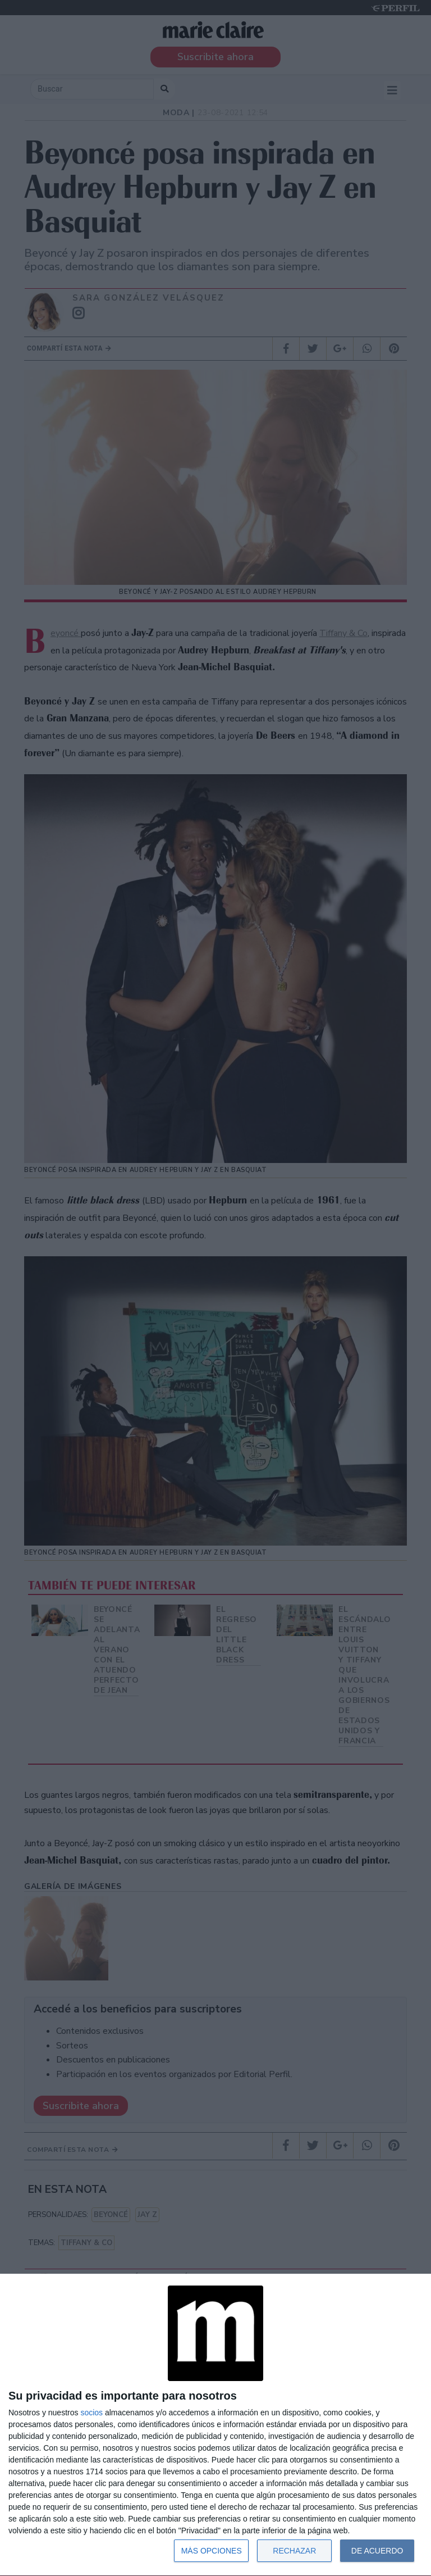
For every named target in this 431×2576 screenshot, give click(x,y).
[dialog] (215, 2425)
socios (91, 2412)
